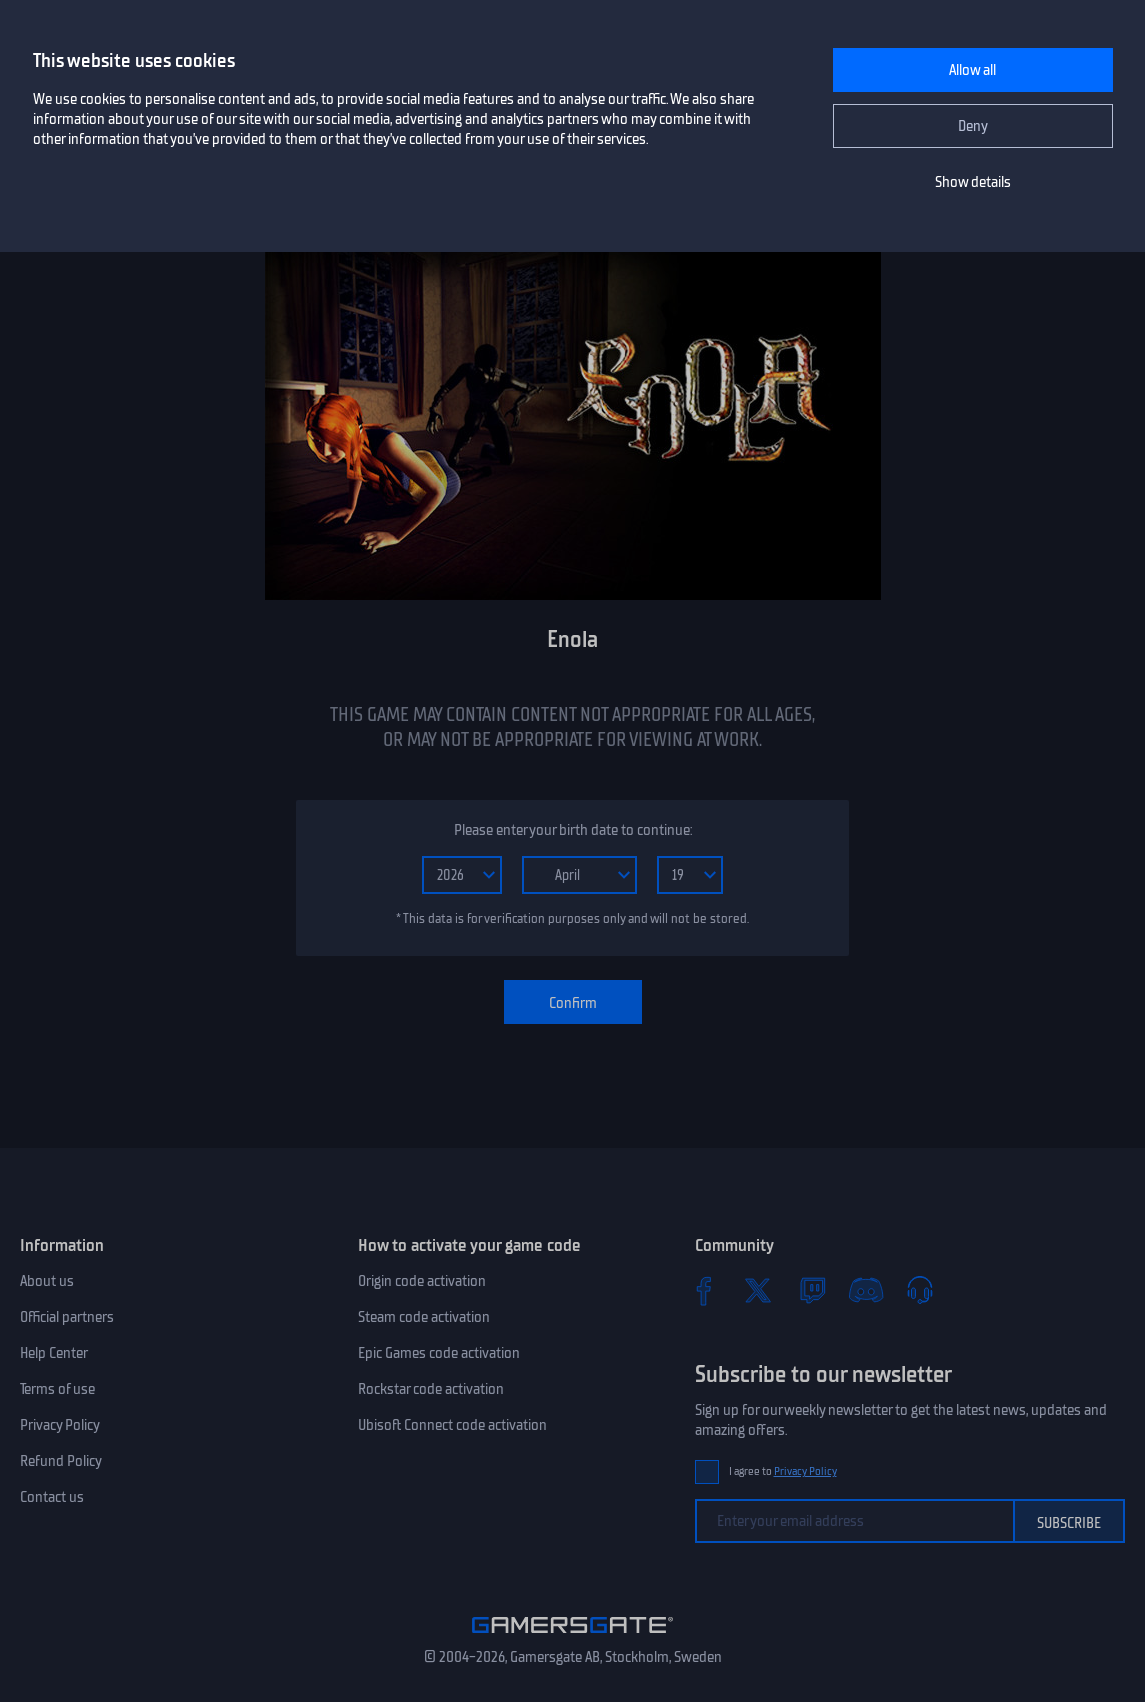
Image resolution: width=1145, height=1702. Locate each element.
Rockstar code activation (431, 1389)
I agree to (783, 1471)
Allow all (972, 70)
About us (47, 1281)
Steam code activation (424, 1317)
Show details (973, 182)
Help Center (54, 1353)
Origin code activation (422, 1281)
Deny (973, 126)
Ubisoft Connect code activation (452, 1425)
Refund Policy (61, 1461)
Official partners (67, 1317)
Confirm (573, 1003)
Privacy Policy (60, 1425)
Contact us (52, 1497)
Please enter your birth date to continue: (573, 830)
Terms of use (57, 1389)
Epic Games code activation (439, 1353)
